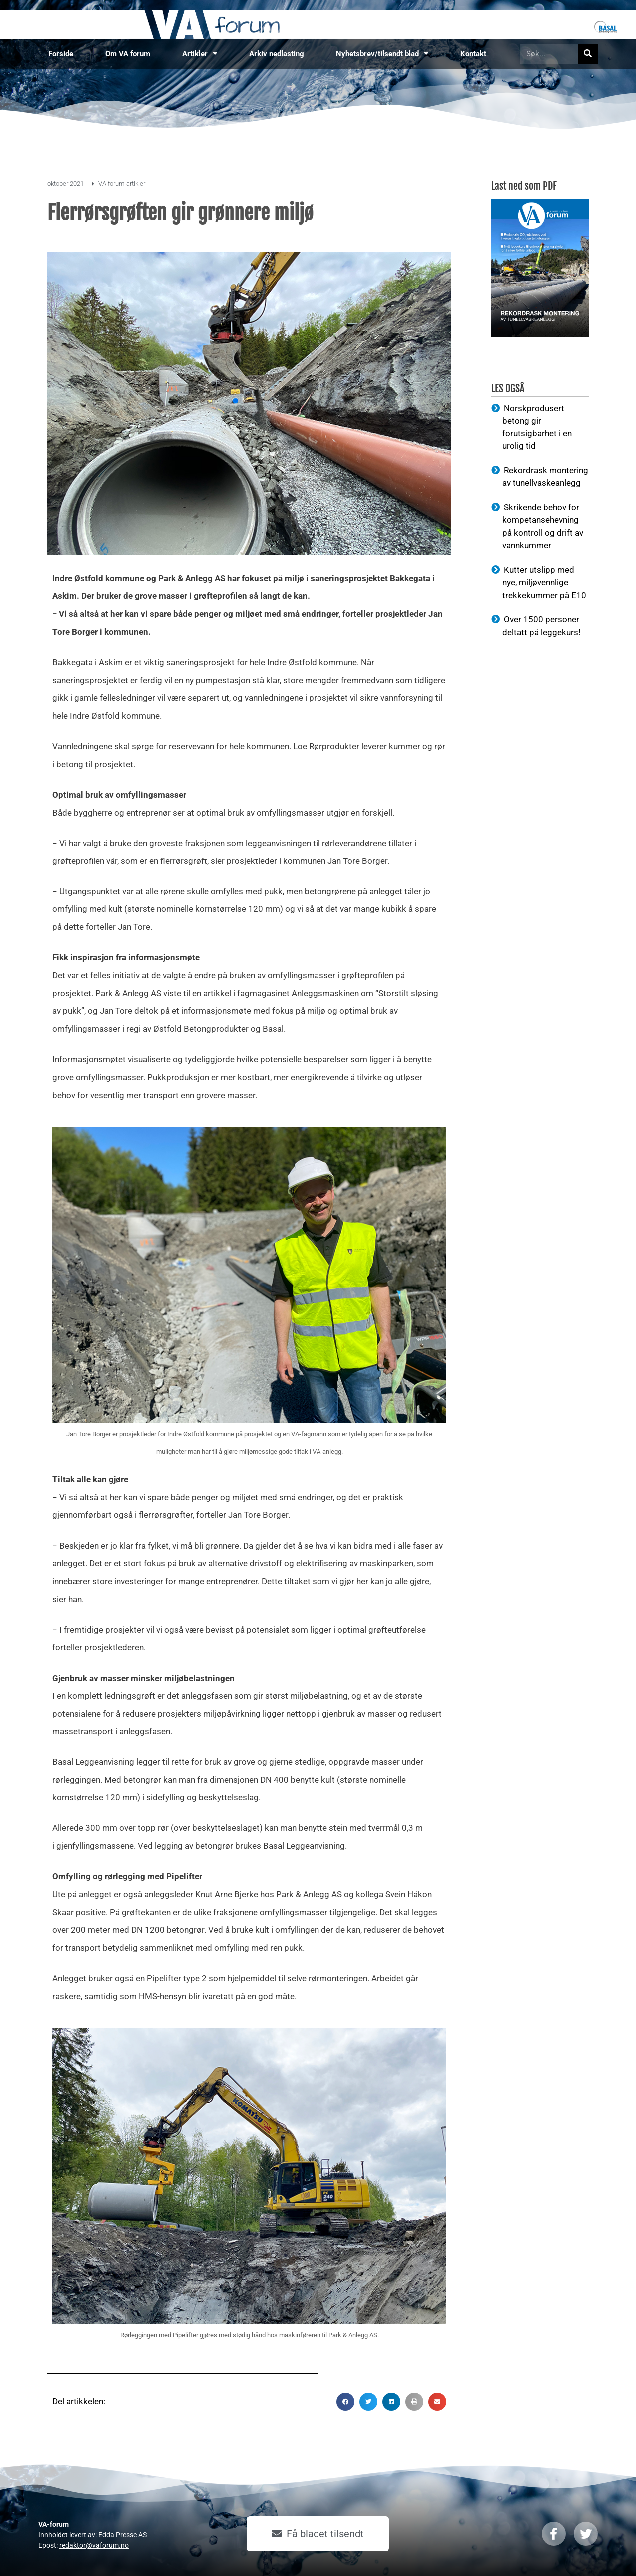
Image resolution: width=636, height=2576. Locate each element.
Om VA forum (127, 53)
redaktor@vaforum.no (94, 2545)
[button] (345, 2402)
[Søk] (588, 54)
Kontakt (473, 53)
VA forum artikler (121, 183)
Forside (60, 53)
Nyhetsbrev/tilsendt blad (382, 54)
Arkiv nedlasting (276, 53)
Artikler (199, 54)
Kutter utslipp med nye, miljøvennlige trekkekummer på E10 (544, 582)
